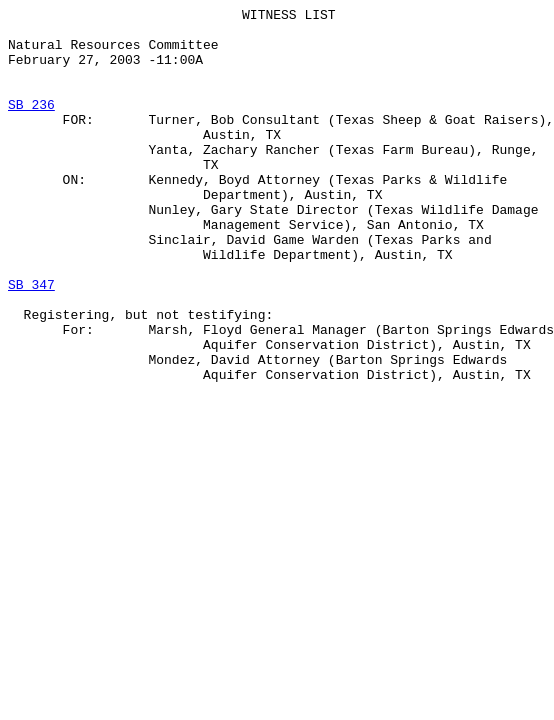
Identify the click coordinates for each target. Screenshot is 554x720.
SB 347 (31, 341)
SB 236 (31, 125)
